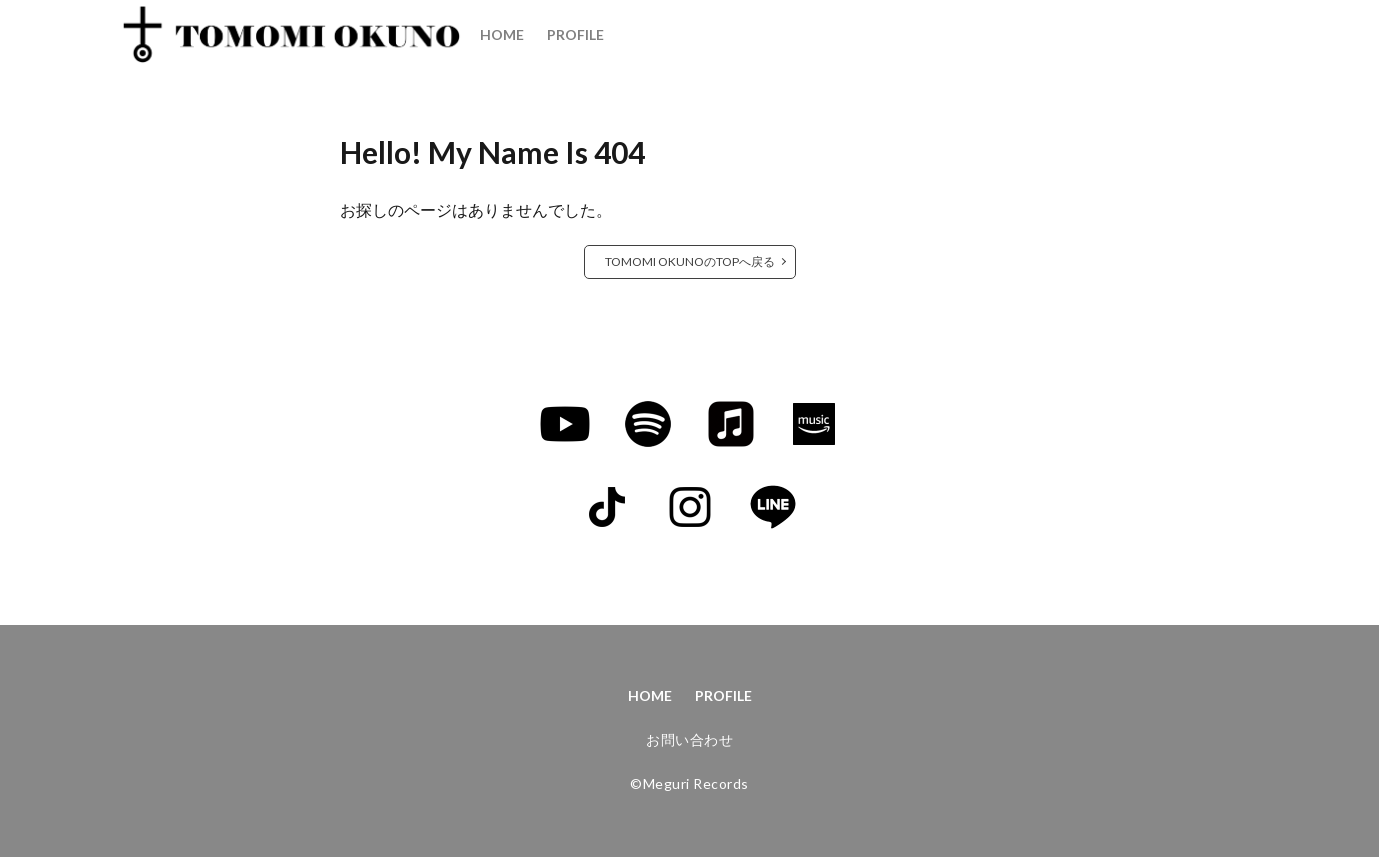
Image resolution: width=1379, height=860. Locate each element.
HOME (502, 34)
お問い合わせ (689, 742)
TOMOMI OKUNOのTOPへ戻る (690, 261)
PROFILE (575, 34)
